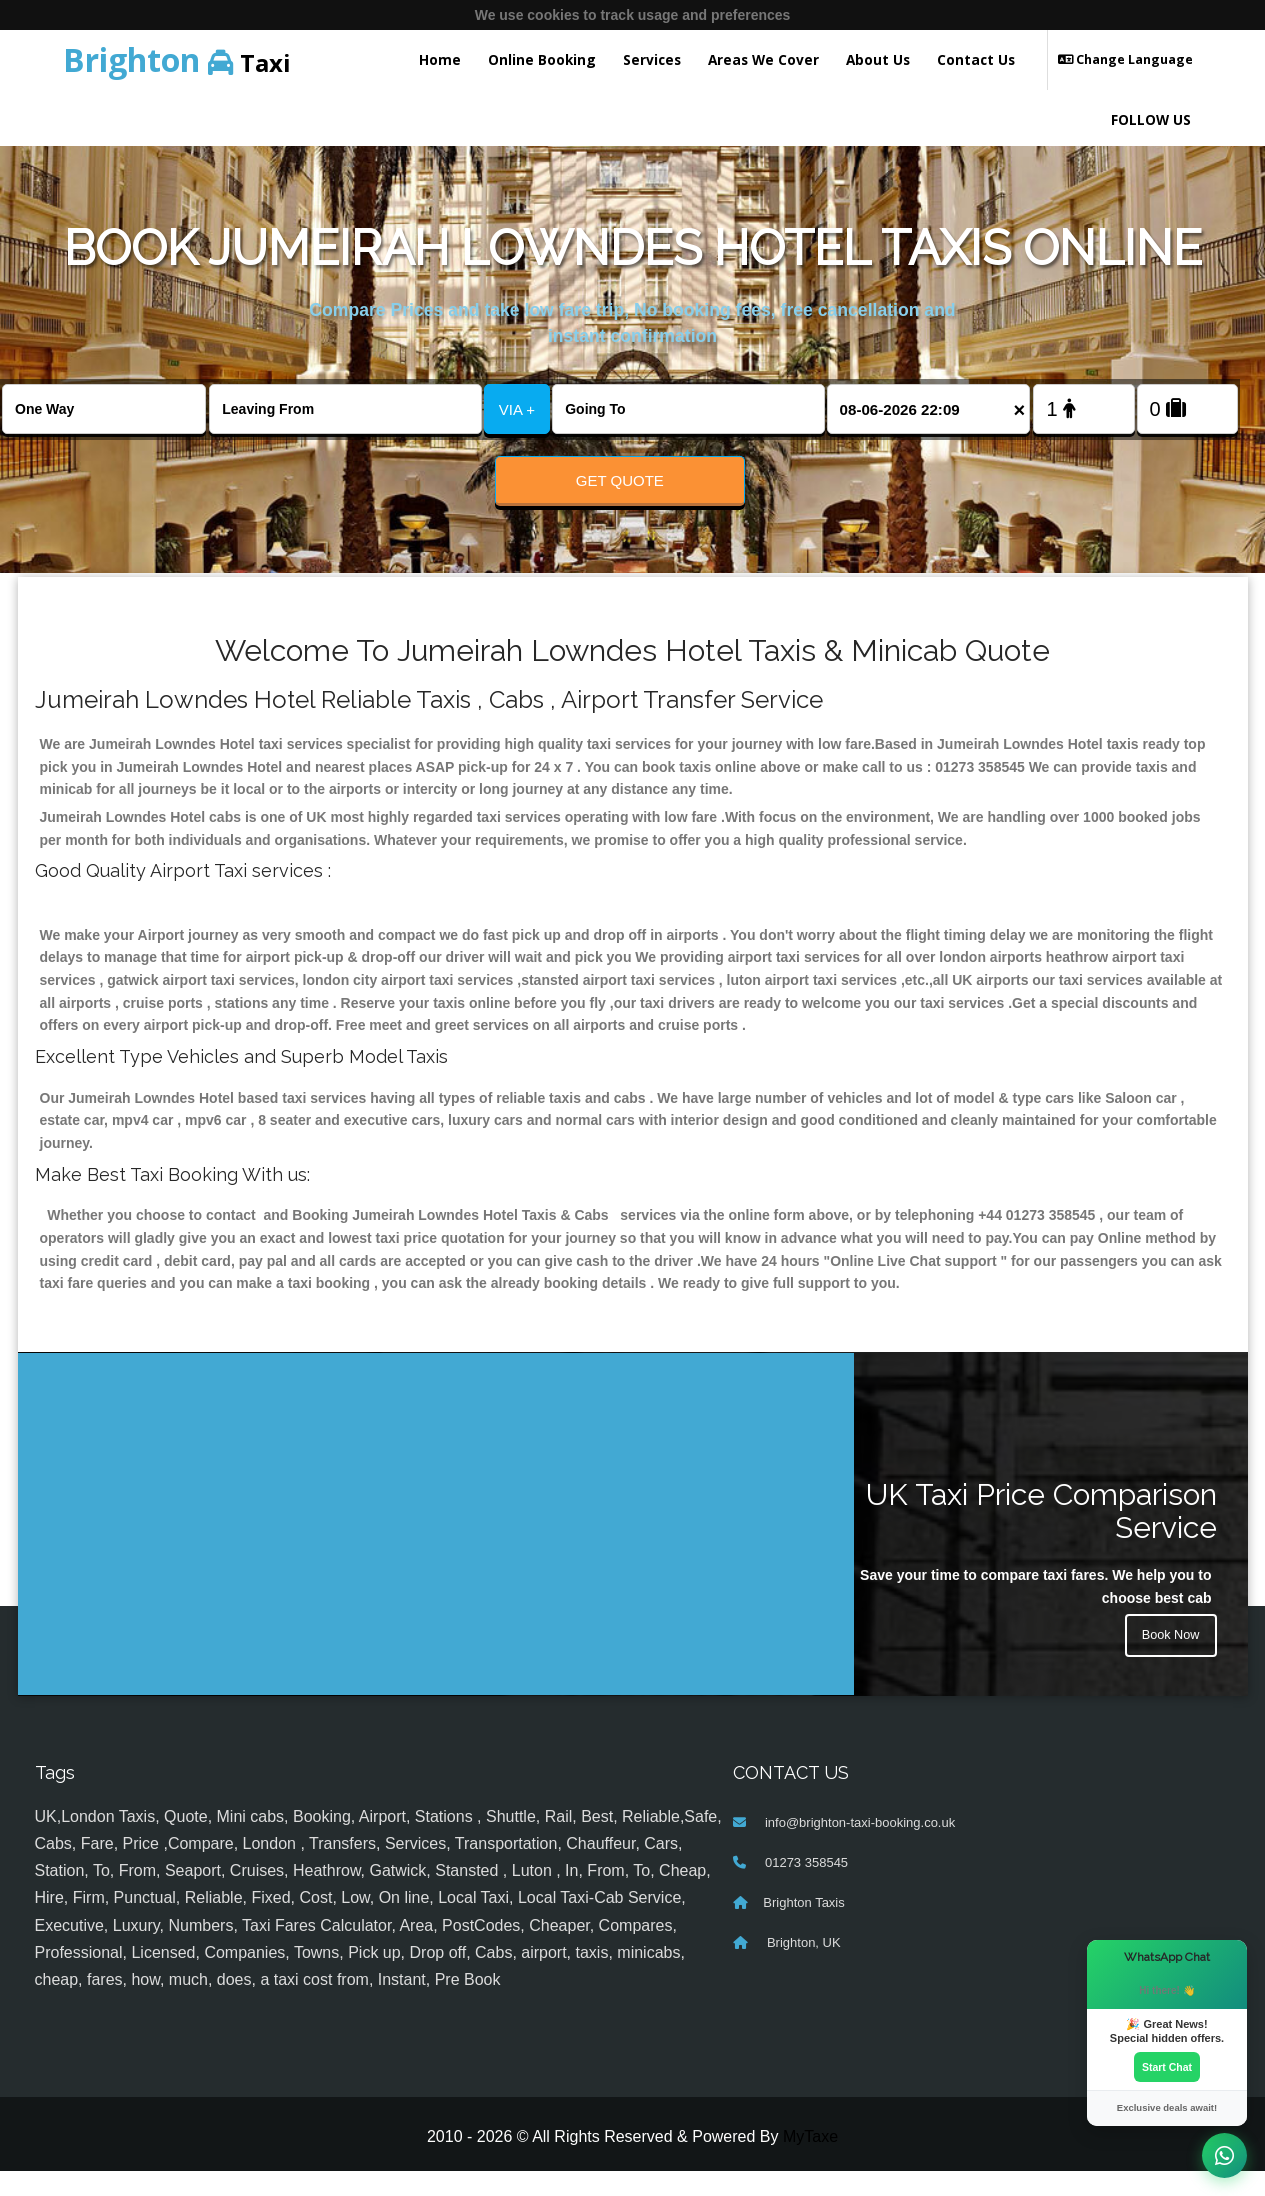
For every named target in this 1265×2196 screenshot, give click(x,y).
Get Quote (620, 480)
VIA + (517, 409)
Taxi (177, 59)
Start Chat (1167, 2065)
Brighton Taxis (803, 1926)
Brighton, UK (801, 1966)
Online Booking (542, 59)
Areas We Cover (763, 59)
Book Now (1168, 1663)
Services (652, 59)
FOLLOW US (1151, 119)
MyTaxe (810, 2160)
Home (440, 59)
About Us (878, 59)
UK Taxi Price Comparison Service (1041, 1535)
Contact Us (976, 59)
